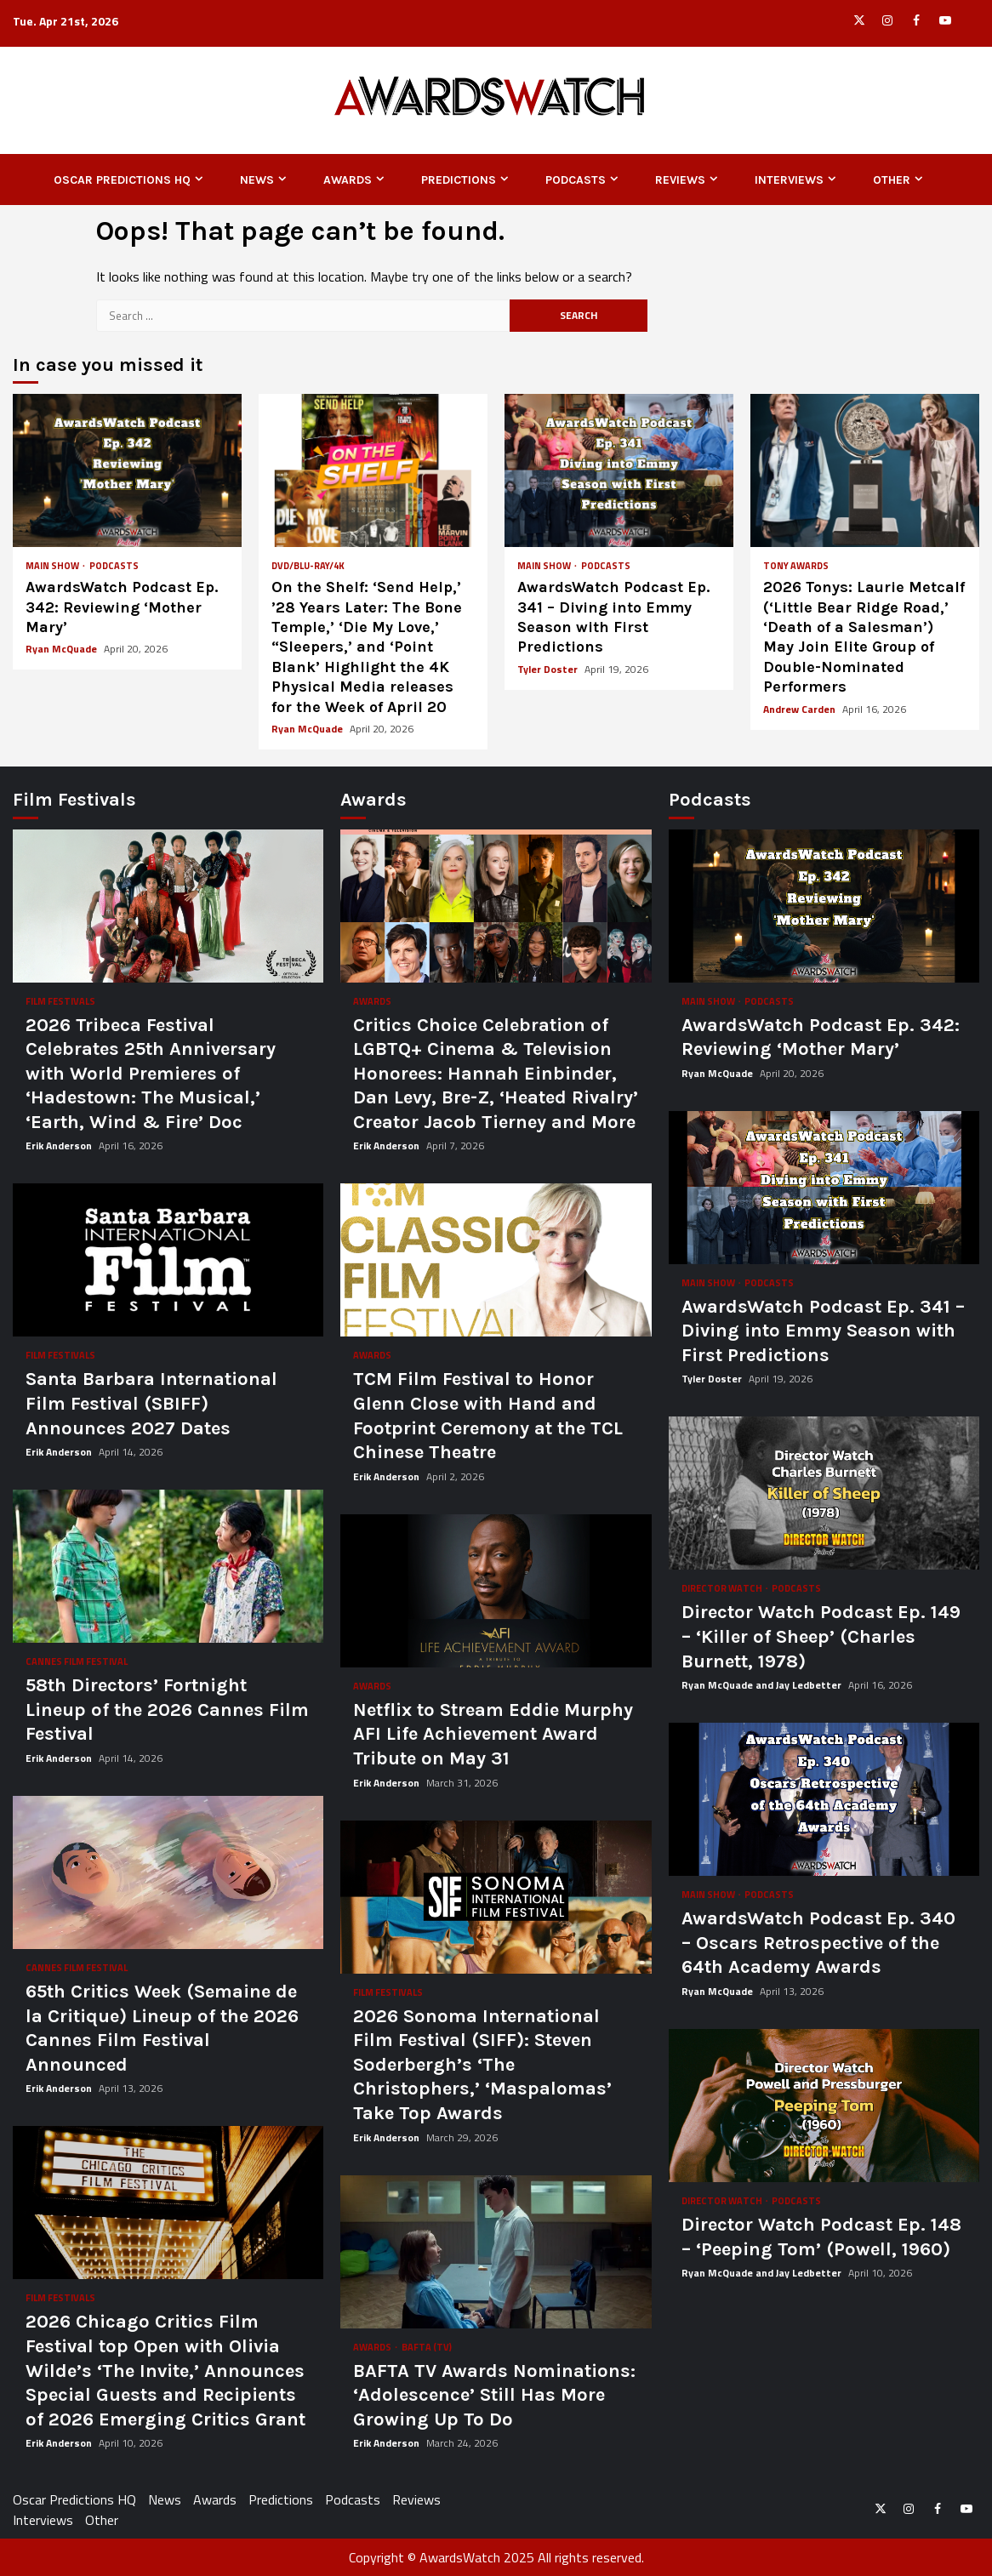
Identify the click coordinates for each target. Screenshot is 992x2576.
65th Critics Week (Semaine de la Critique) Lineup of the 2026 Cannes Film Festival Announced (168, 1872)
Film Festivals (60, 1001)
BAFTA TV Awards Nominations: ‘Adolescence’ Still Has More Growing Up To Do (495, 2251)
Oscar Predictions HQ (122, 180)
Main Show (53, 566)
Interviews (789, 180)
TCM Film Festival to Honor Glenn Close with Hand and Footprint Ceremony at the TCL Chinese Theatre (495, 1259)
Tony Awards (796, 566)
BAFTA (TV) (427, 2347)
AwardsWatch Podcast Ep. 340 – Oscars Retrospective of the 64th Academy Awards (824, 1799)
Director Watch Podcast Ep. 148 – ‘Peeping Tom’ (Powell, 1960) (824, 2105)
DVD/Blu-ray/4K (308, 566)
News (257, 180)
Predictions (458, 180)
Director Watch (722, 1588)
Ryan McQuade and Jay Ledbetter (762, 1685)
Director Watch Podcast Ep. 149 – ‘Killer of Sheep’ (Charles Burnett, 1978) (824, 1493)
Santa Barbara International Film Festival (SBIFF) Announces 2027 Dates (168, 1259)
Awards (347, 180)
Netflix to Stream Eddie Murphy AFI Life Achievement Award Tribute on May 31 (495, 1590)
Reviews (680, 180)
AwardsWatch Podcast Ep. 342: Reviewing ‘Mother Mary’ (127, 470)
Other (891, 180)
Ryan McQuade (63, 649)
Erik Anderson (60, 1145)
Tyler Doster (548, 669)
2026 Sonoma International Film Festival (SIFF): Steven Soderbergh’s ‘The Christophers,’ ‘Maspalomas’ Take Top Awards (495, 1897)
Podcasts (575, 180)
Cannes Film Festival (77, 1662)
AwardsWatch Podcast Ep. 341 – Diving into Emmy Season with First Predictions (619, 470)
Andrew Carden (800, 709)
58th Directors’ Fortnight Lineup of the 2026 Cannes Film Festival (168, 1566)
